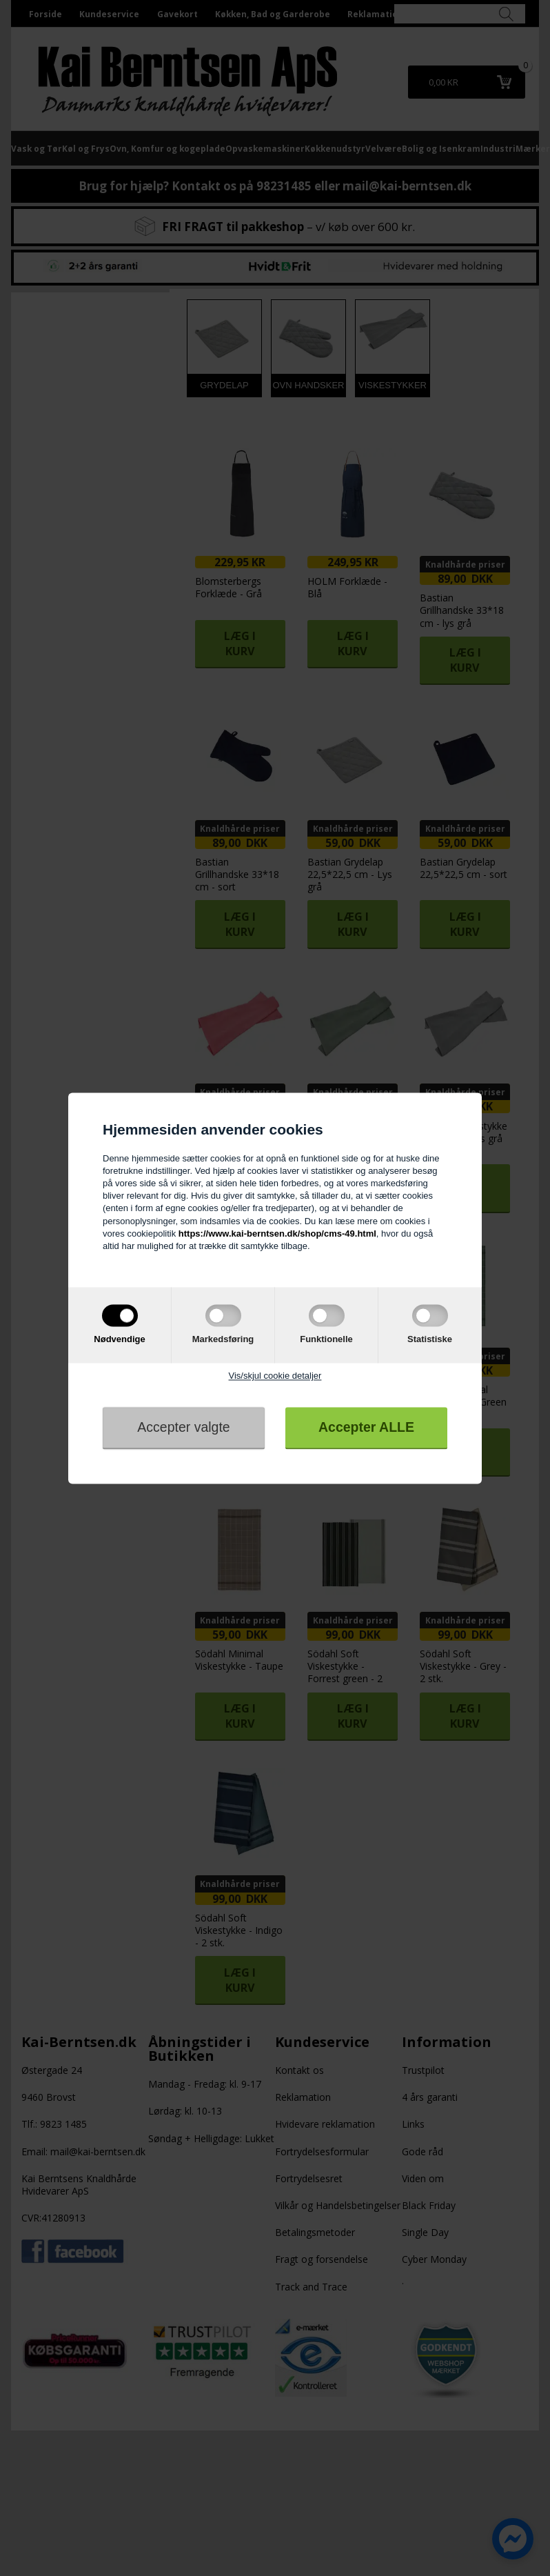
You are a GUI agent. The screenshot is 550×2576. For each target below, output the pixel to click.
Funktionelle (326, 1340)
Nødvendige (119, 1340)
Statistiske (429, 1340)
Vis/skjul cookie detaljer (275, 1376)
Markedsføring (223, 1340)
